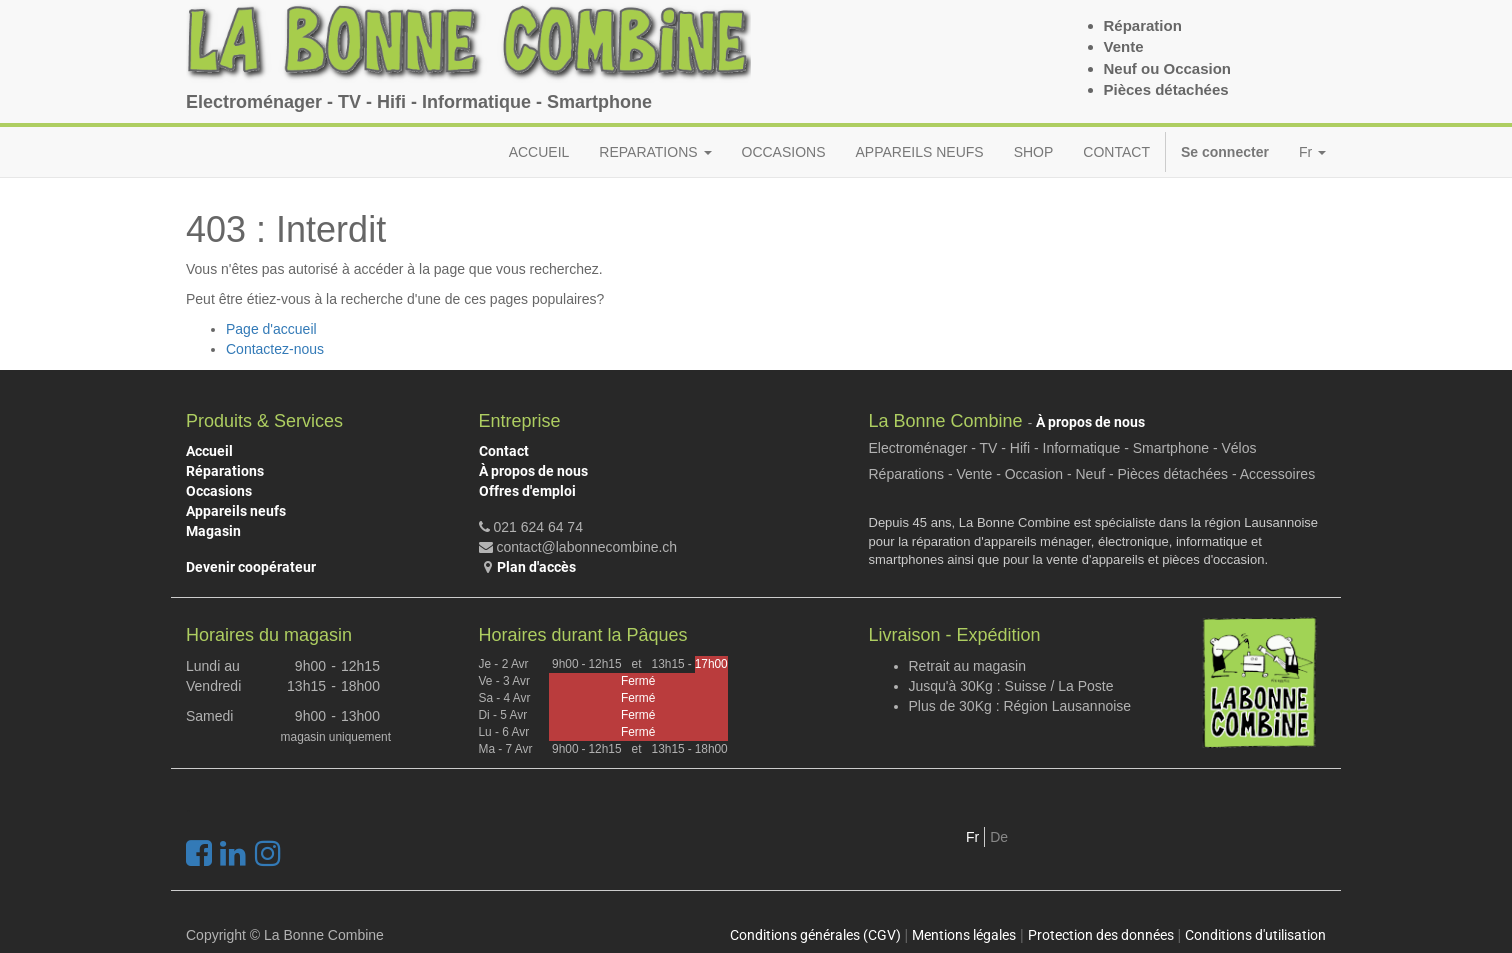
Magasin (213, 531)
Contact (504, 451)
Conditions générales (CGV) (815, 935)
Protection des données (1101, 935)
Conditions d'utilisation (1255, 935)
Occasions (219, 491)
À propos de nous (533, 471)
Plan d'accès (536, 567)
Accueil (209, 451)
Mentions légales (964, 935)
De (999, 837)
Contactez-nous (275, 349)
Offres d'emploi (527, 491)
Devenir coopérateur (251, 567)
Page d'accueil (271, 329)
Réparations (225, 471)
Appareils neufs (236, 511)
